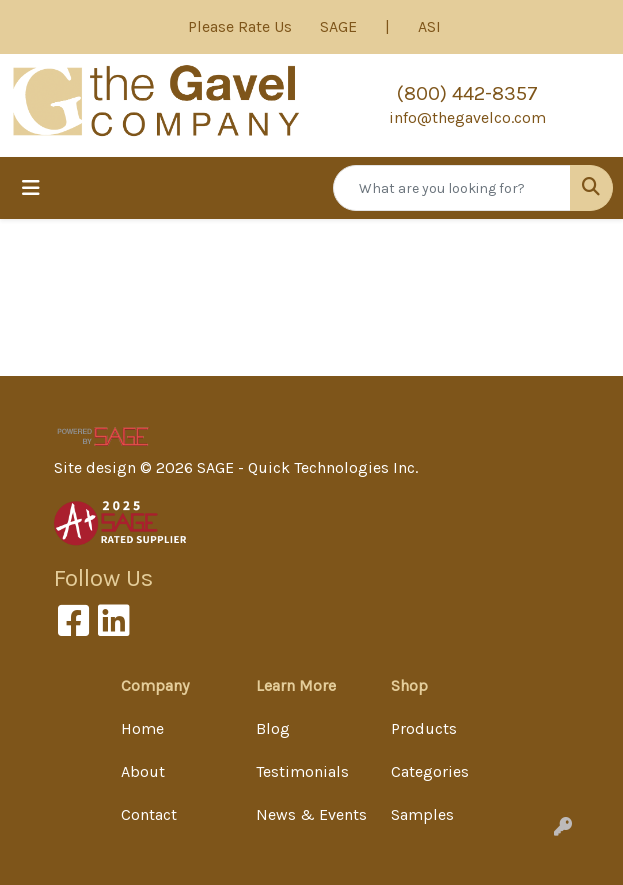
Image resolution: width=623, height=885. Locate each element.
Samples (422, 814)
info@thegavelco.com (467, 117)
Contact (149, 814)
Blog (273, 728)
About (143, 771)
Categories (430, 771)
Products (424, 728)
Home (142, 728)
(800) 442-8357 (467, 93)
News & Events (311, 814)
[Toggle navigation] (31, 188)
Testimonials (302, 771)
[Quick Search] (452, 188)
